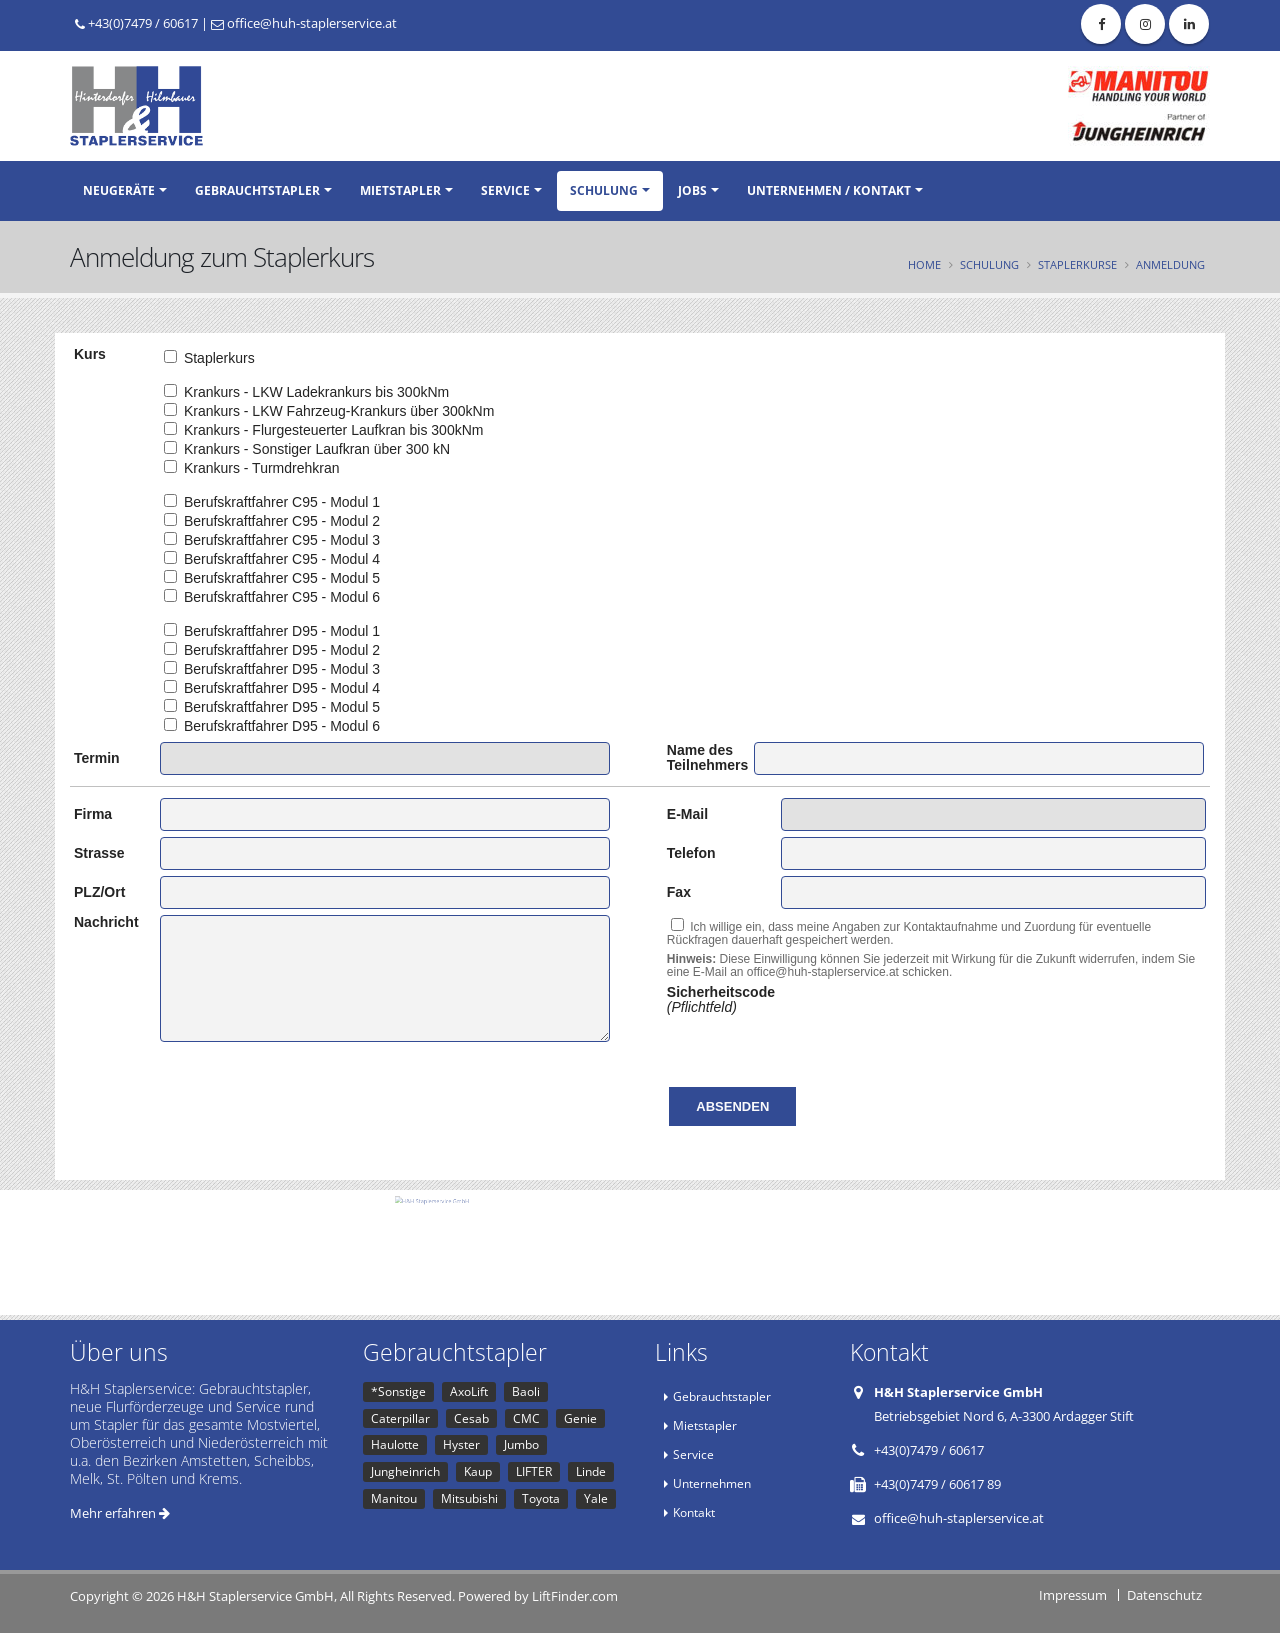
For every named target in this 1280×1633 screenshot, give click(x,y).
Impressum (1073, 1595)
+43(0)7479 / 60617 (136, 23)
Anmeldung (1170, 264)
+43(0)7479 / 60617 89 (937, 1484)
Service (505, 190)
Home (924, 264)
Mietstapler (400, 190)
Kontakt (694, 1512)
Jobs (692, 190)
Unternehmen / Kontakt (829, 190)
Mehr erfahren (120, 1513)
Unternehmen (712, 1483)
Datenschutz (1164, 1595)
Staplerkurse (1077, 264)
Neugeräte (119, 190)
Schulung (604, 190)
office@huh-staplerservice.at (304, 23)
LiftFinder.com (575, 1596)
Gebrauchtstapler (257, 190)
